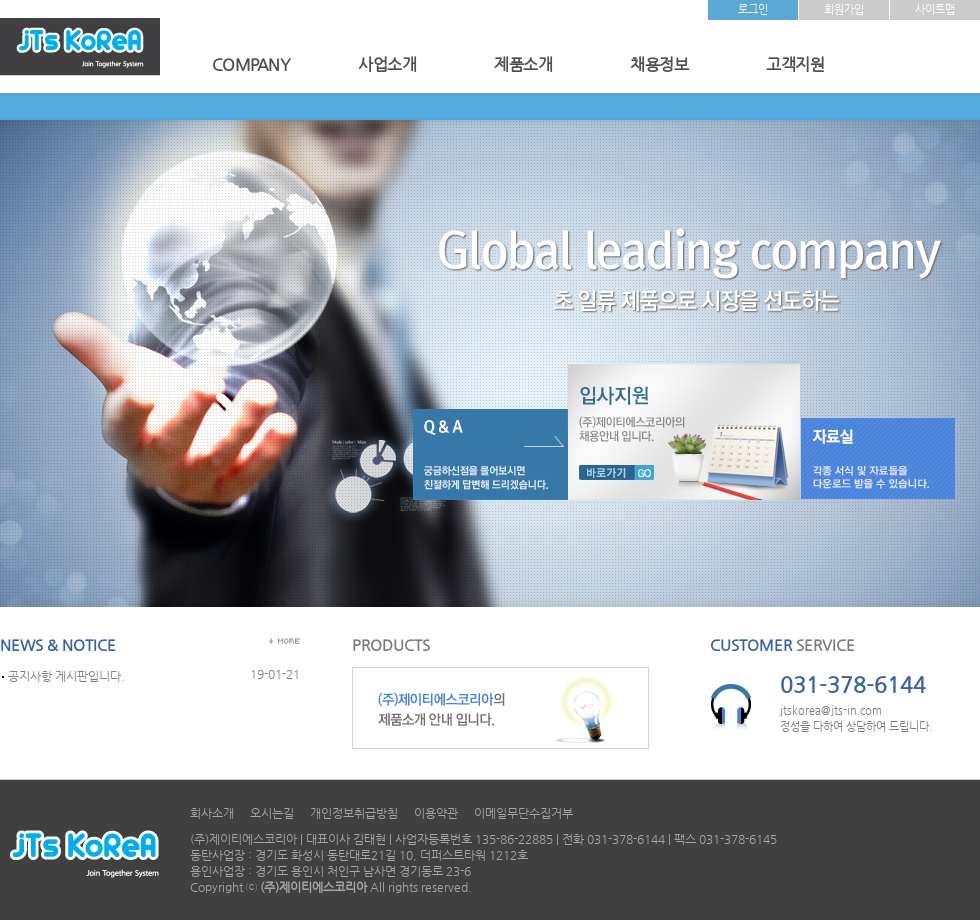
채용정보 (659, 64)
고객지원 (795, 64)
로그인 (753, 9)
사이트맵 (935, 9)
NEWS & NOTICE (58, 644)
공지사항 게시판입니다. (66, 676)
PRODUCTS (391, 644)
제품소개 (523, 64)
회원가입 (844, 9)
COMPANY (251, 64)
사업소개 (387, 64)
